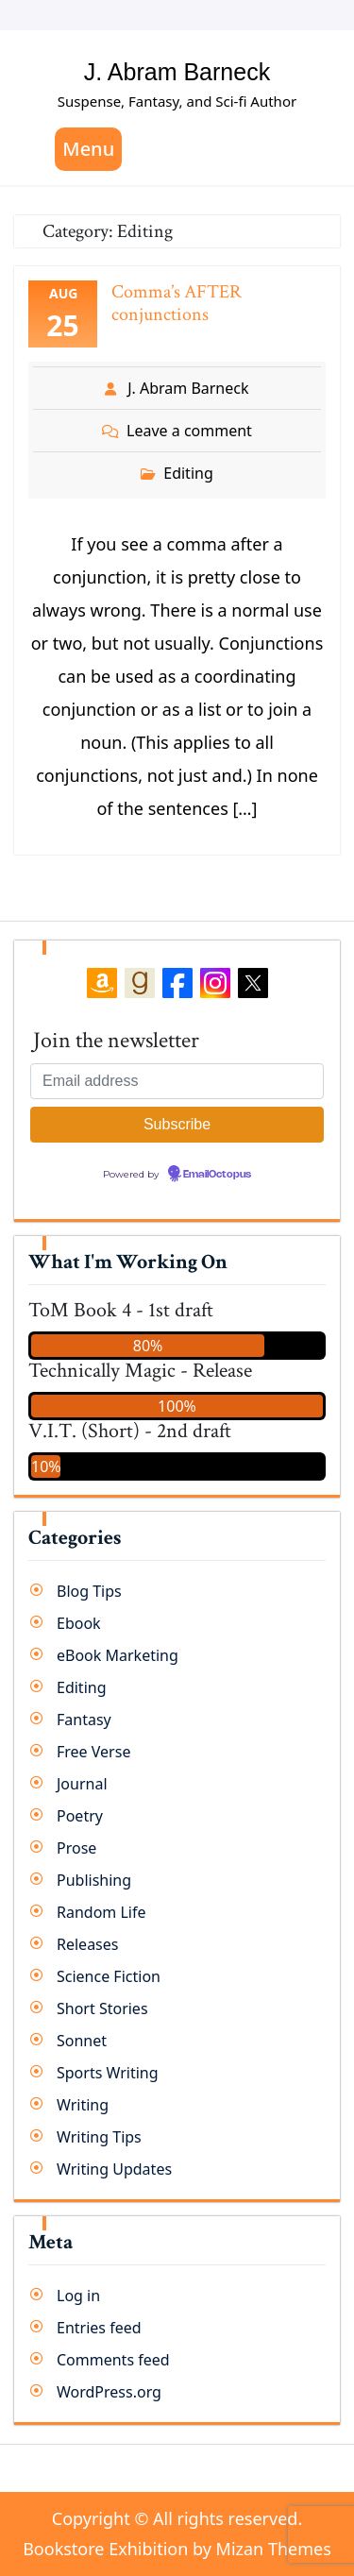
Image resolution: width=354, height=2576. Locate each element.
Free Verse (93, 1751)
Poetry (80, 1815)
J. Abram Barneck (177, 72)
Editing (188, 473)
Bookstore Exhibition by (177, 2548)
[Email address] (177, 1081)
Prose (76, 1848)
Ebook (79, 1623)
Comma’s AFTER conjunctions (176, 303)
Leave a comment (189, 430)
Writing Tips (99, 2137)
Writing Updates (114, 2169)
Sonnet (82, 2040)
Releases (87, 1944)
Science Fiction (108, 1976)
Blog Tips (89, 1591)
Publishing (94, 1880)
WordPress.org (109, 2391)
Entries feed (99, 2327)
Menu (88, 148)
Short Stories (102, 2008)
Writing (83, 2104)
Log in (78, 2295)
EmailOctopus (217, 1174)
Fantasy (84, 1719)
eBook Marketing (117, 1655)
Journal (82, 1783)
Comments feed (113, 2359)
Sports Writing (108, 2072)
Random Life (101, 1912)
